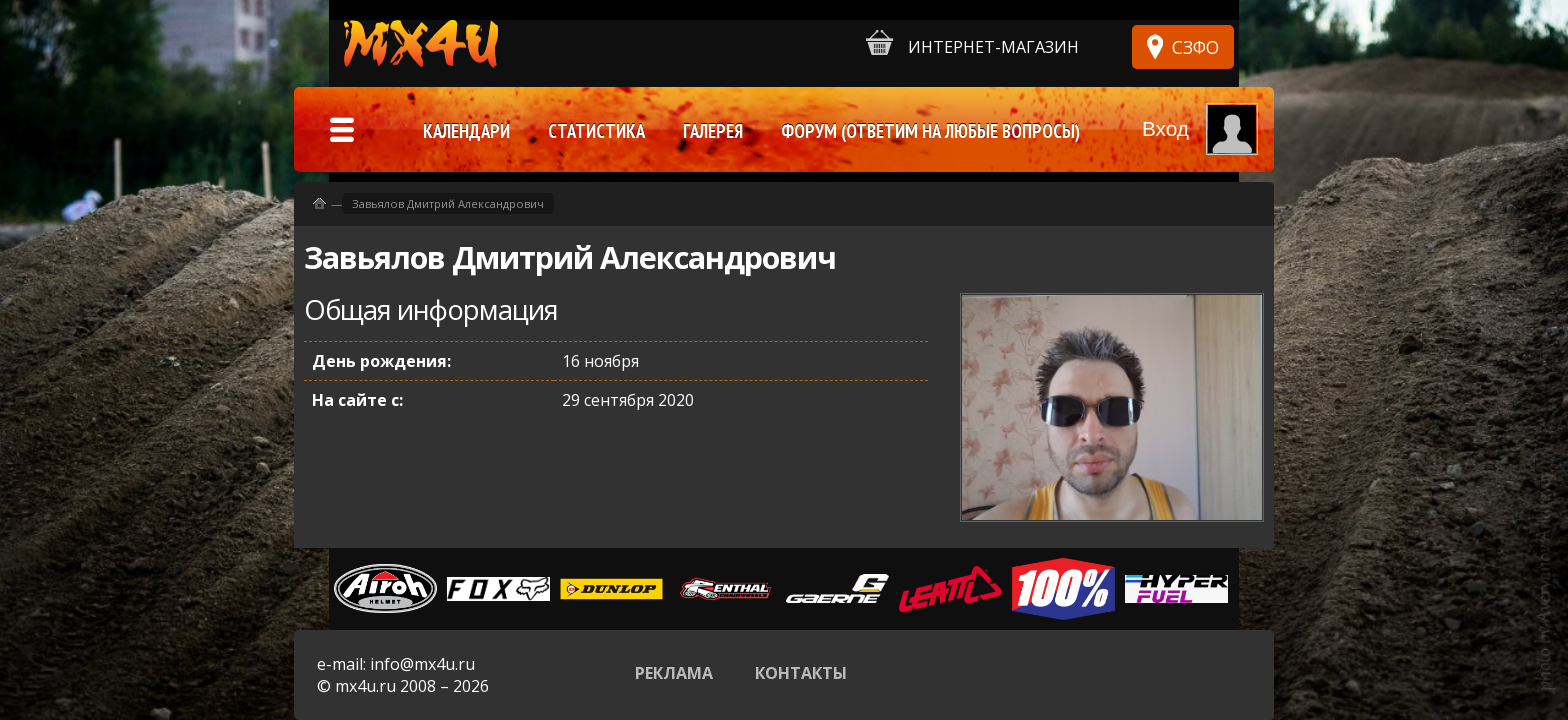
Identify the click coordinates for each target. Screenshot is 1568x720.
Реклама (674, 673)
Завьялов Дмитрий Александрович (448, 203)
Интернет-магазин (972, 43)
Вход (1165, 128)
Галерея (713, 131)
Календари (466, 131)
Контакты (801, 673)
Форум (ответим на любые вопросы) (930, 131)
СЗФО (1195, 47)
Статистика (596, 131)
